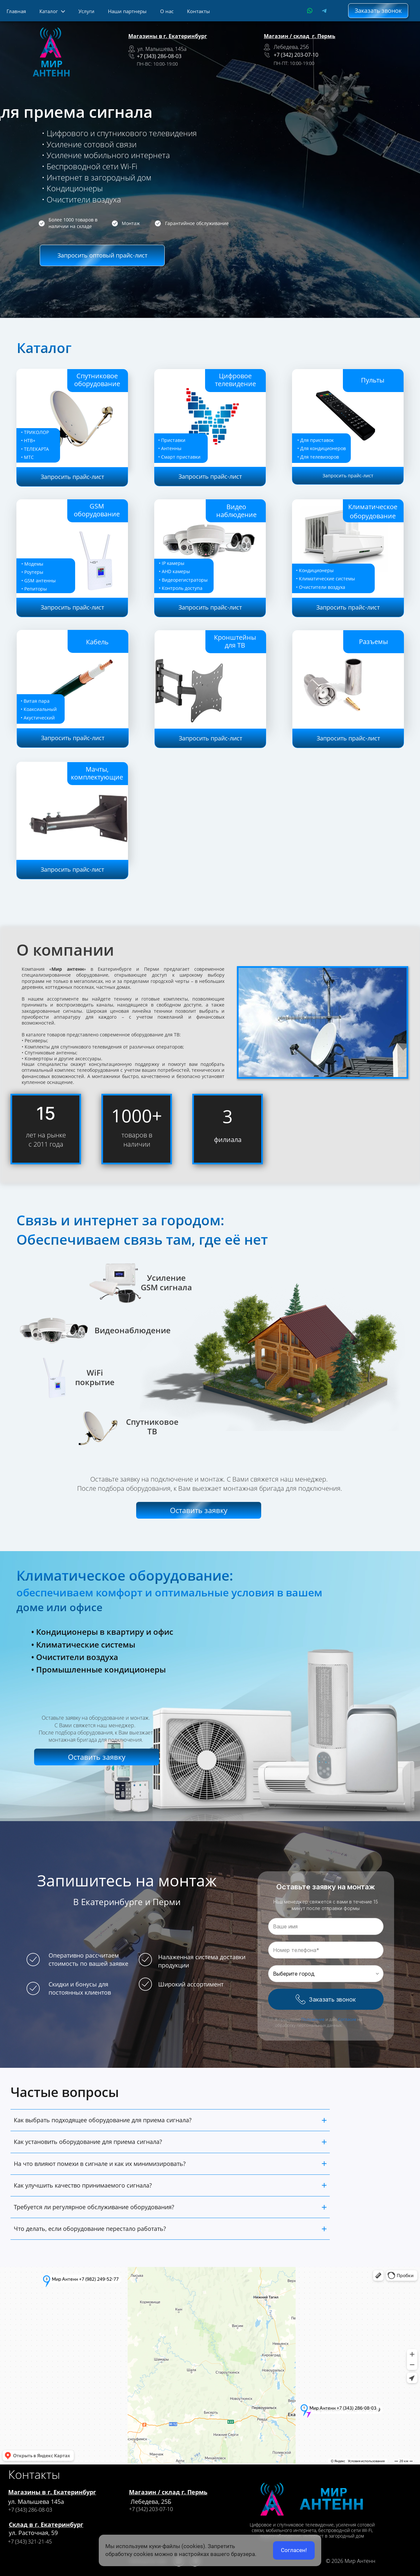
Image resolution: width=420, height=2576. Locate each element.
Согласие (347, 2019)
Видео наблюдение (236, 510)
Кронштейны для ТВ (235, 641)
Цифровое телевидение (235, 379)
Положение (313, 2019)
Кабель (97, 641)
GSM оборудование (97, 510)
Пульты (372, 380)
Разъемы (373, 641)
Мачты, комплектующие (97, 773)
